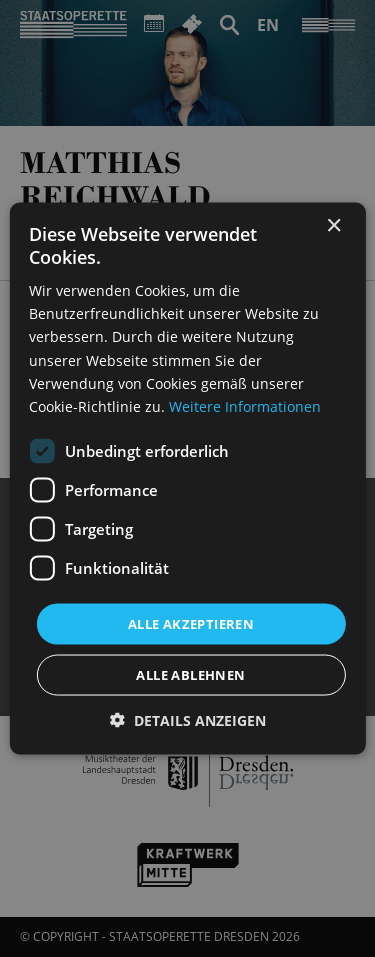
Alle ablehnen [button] (190, 675)
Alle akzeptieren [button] (191, 623)
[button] (188, 720)
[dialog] (187, 478)
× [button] (333, 225)
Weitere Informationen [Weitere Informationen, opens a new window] (245, 405)
